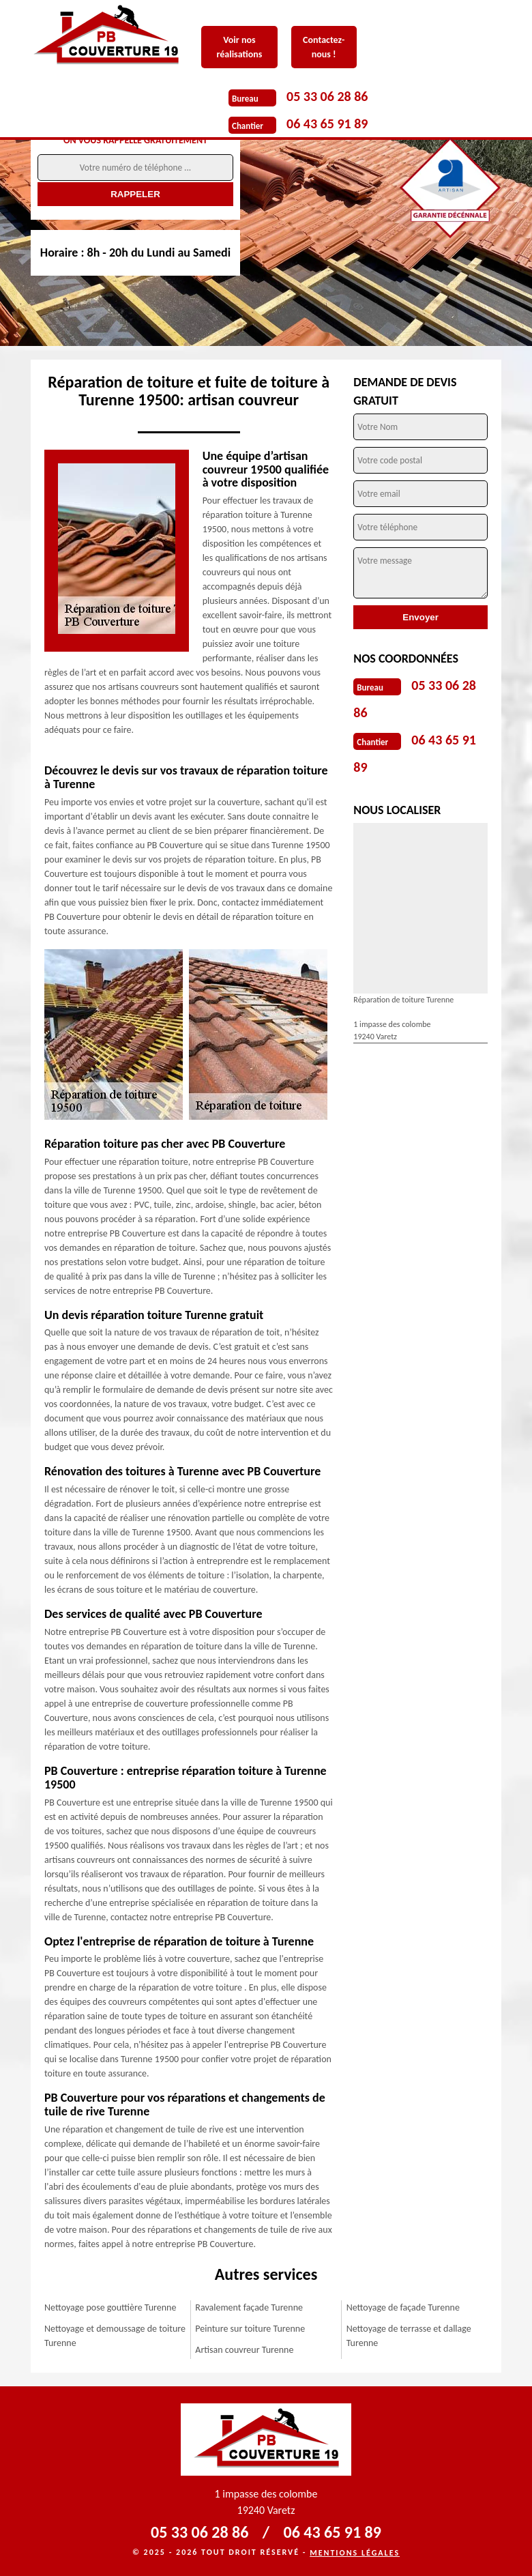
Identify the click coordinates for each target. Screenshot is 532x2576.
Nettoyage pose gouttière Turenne (110, 2307)
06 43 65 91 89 (327, 123)
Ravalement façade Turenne (249, 2307)
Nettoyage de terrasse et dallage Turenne (408, 2336)
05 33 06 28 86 (327, 96)
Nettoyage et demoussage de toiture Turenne (115, 2336)
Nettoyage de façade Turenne (403, 2307)
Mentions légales (355, 2553)
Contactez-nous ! (323, 47)
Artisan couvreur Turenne (244, 2350)
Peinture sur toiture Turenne (250, 2328)
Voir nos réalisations (239, 47)
